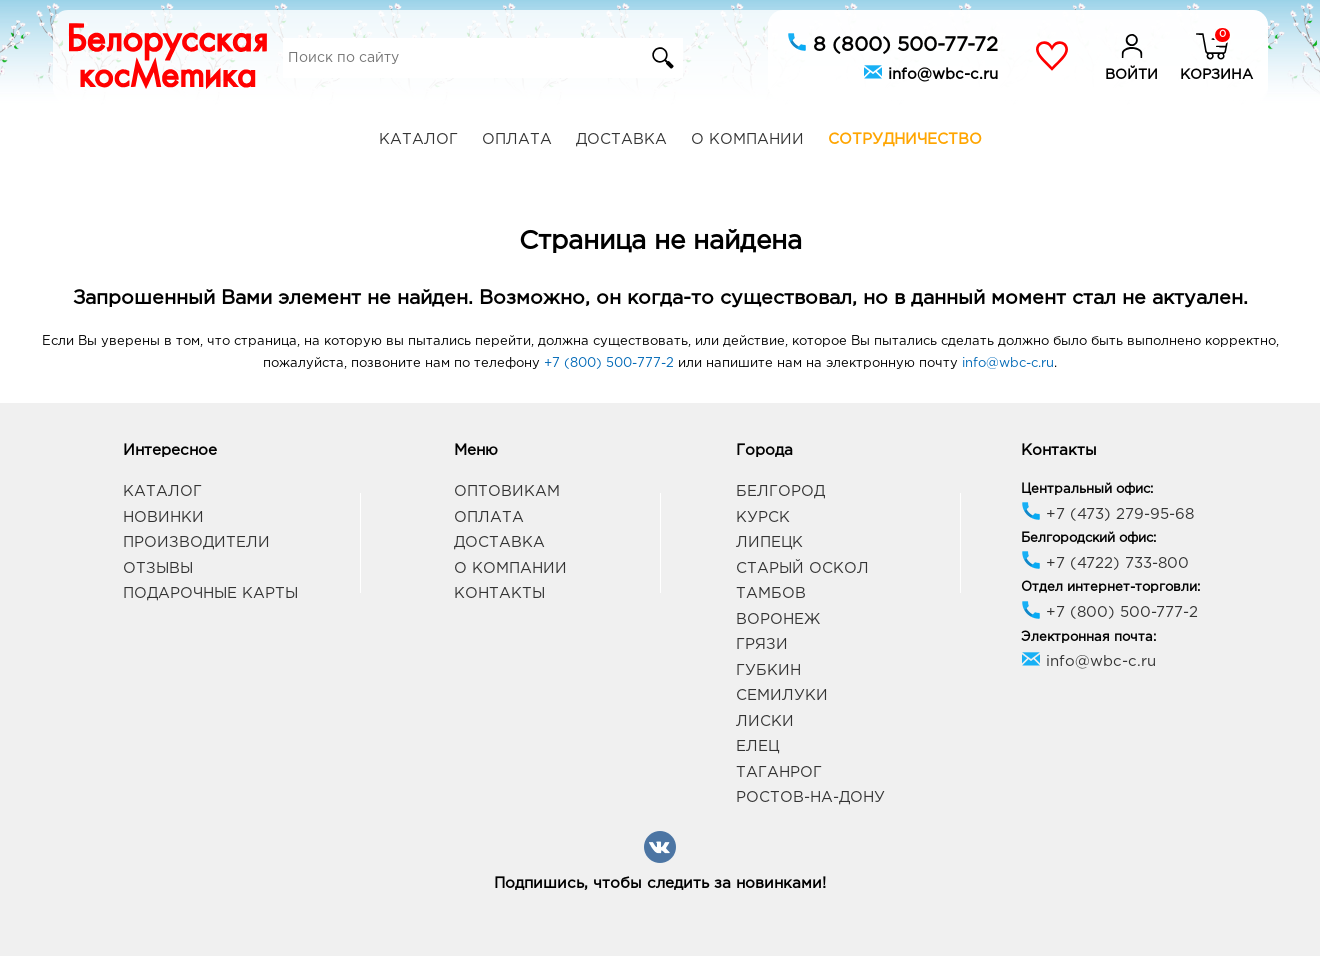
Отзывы (158, 568)
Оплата (517, 139)
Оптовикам (507, 491)
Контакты (499, 593)
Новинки (163, 517)
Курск (763, 517)
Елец (757, 746)
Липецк (769, 542)
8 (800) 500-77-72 (892, 43)
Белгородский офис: (1088, 538)
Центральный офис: (1087, 489)
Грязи (762, 644)
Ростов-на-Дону (810, 797)
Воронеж (778, 619)
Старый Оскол (802, 568)
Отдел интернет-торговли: (1110, 587)
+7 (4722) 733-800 (1105, 563)
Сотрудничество (905, 139)
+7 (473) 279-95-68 (1107, 514)
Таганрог (779, 772)
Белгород (780, 491)
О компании (747, 139)
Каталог (418, 139)
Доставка (621, 139)
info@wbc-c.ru (930, 72)
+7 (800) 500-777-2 (609, 363)
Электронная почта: (1088, 637)
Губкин (768, 670)
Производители (196, 542)
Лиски (765, 721)
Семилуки (782, 695)
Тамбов (771, 593)
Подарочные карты (210, 593)
